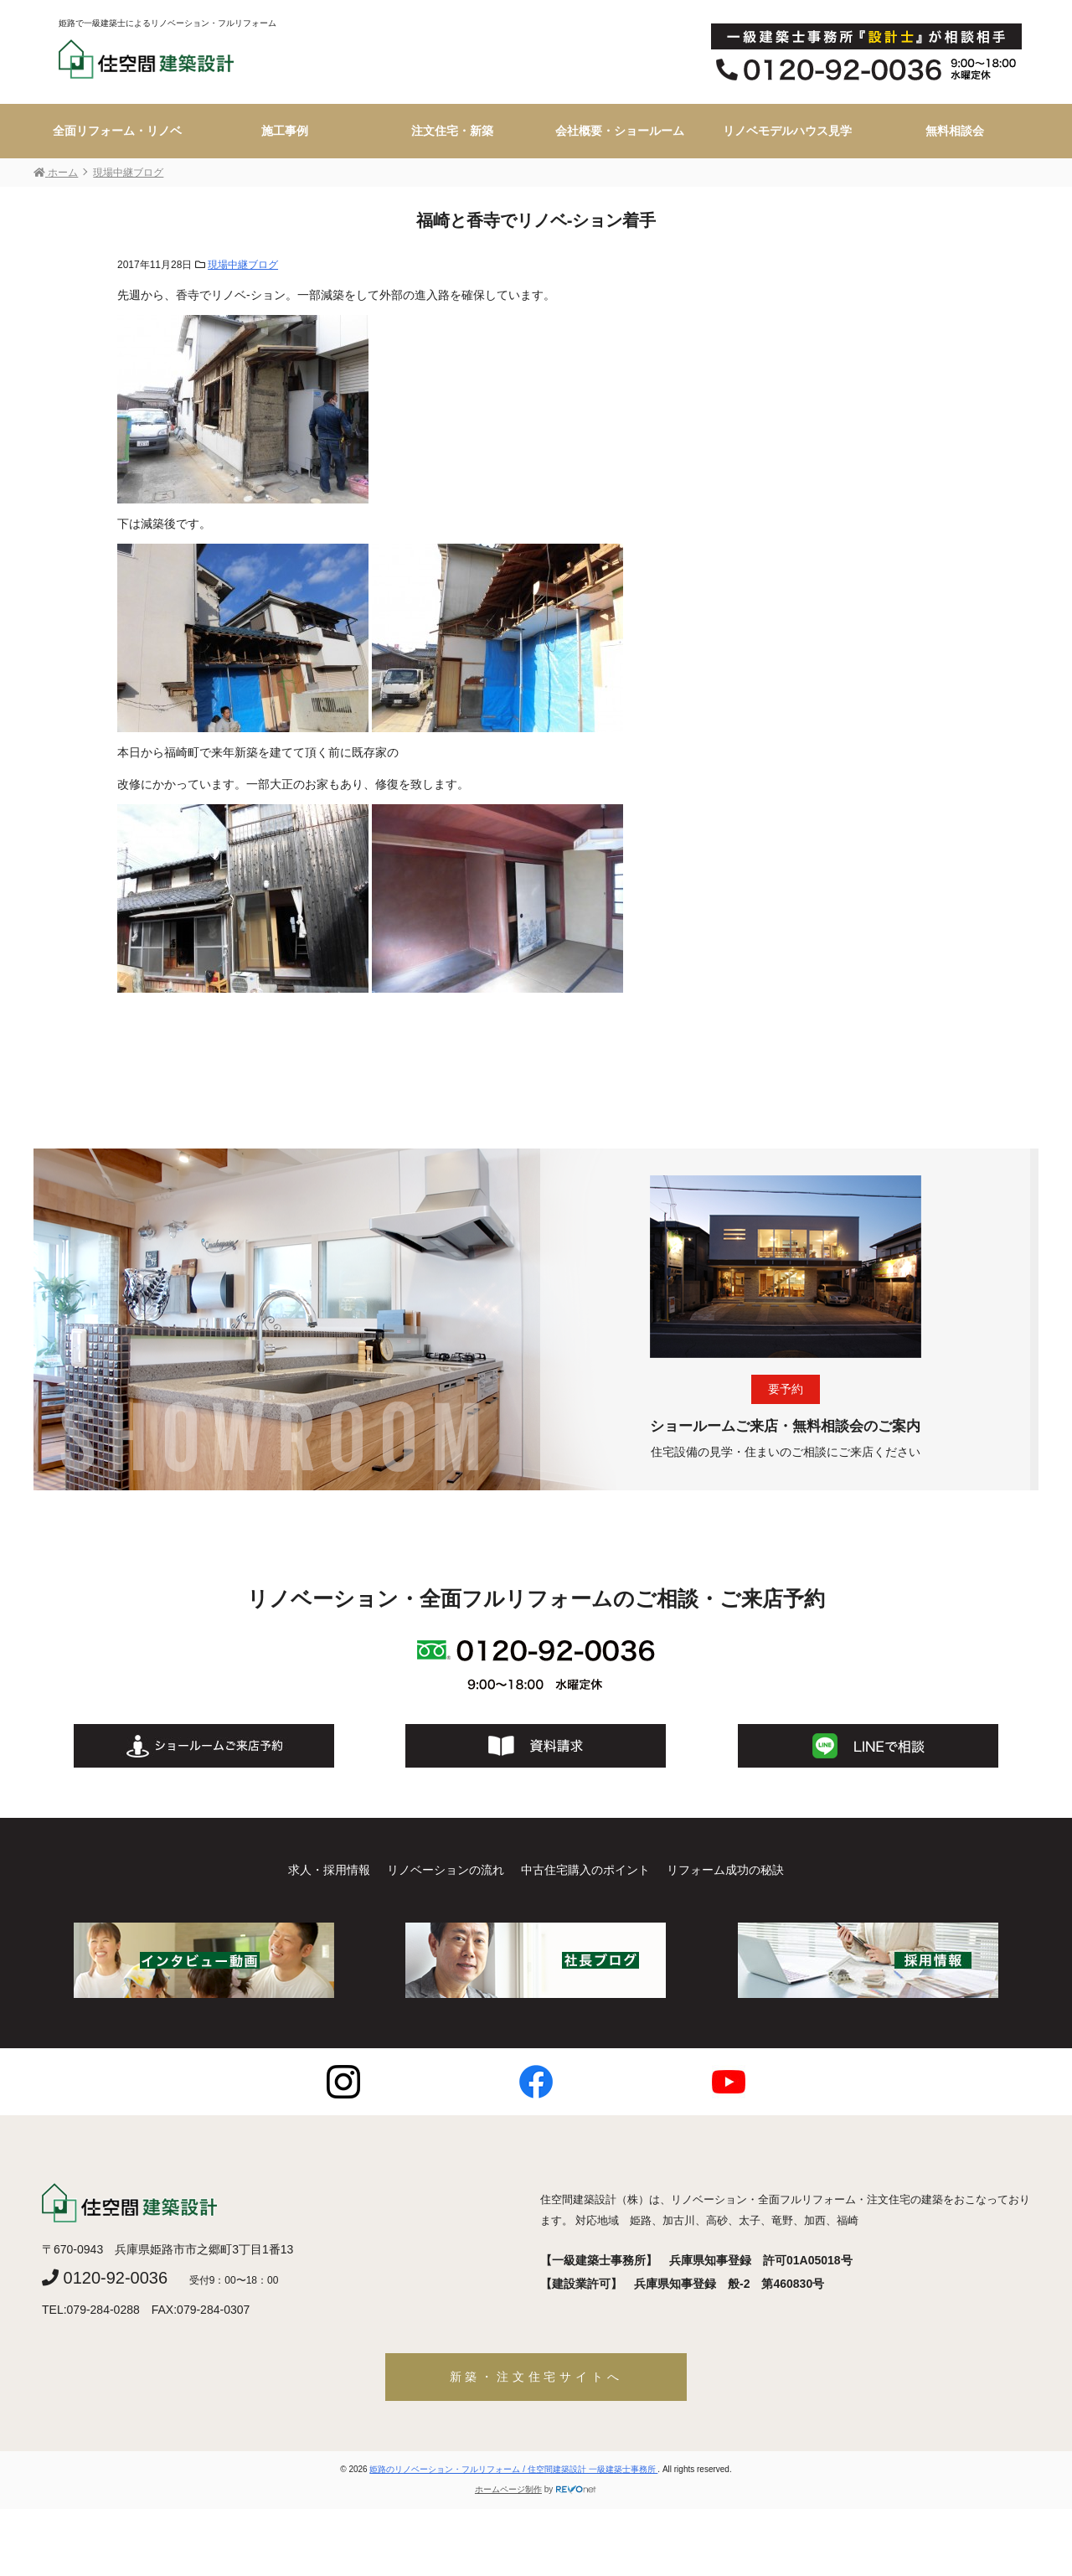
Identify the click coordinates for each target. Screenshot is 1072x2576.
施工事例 (284, 130)
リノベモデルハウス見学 (787, 130)
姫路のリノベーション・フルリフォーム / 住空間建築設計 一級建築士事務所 (513, 2469)
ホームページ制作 (508, 2489)
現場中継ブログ (243, 265)
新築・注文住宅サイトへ (536, 2376)
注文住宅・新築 (452, 130)
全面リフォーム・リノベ (117, 130)
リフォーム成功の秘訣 (725, 1870)
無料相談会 (954, 130)
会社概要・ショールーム (619, 130)
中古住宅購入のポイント (585, 1870)
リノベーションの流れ (445, 1870)
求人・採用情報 (329, 1870)
